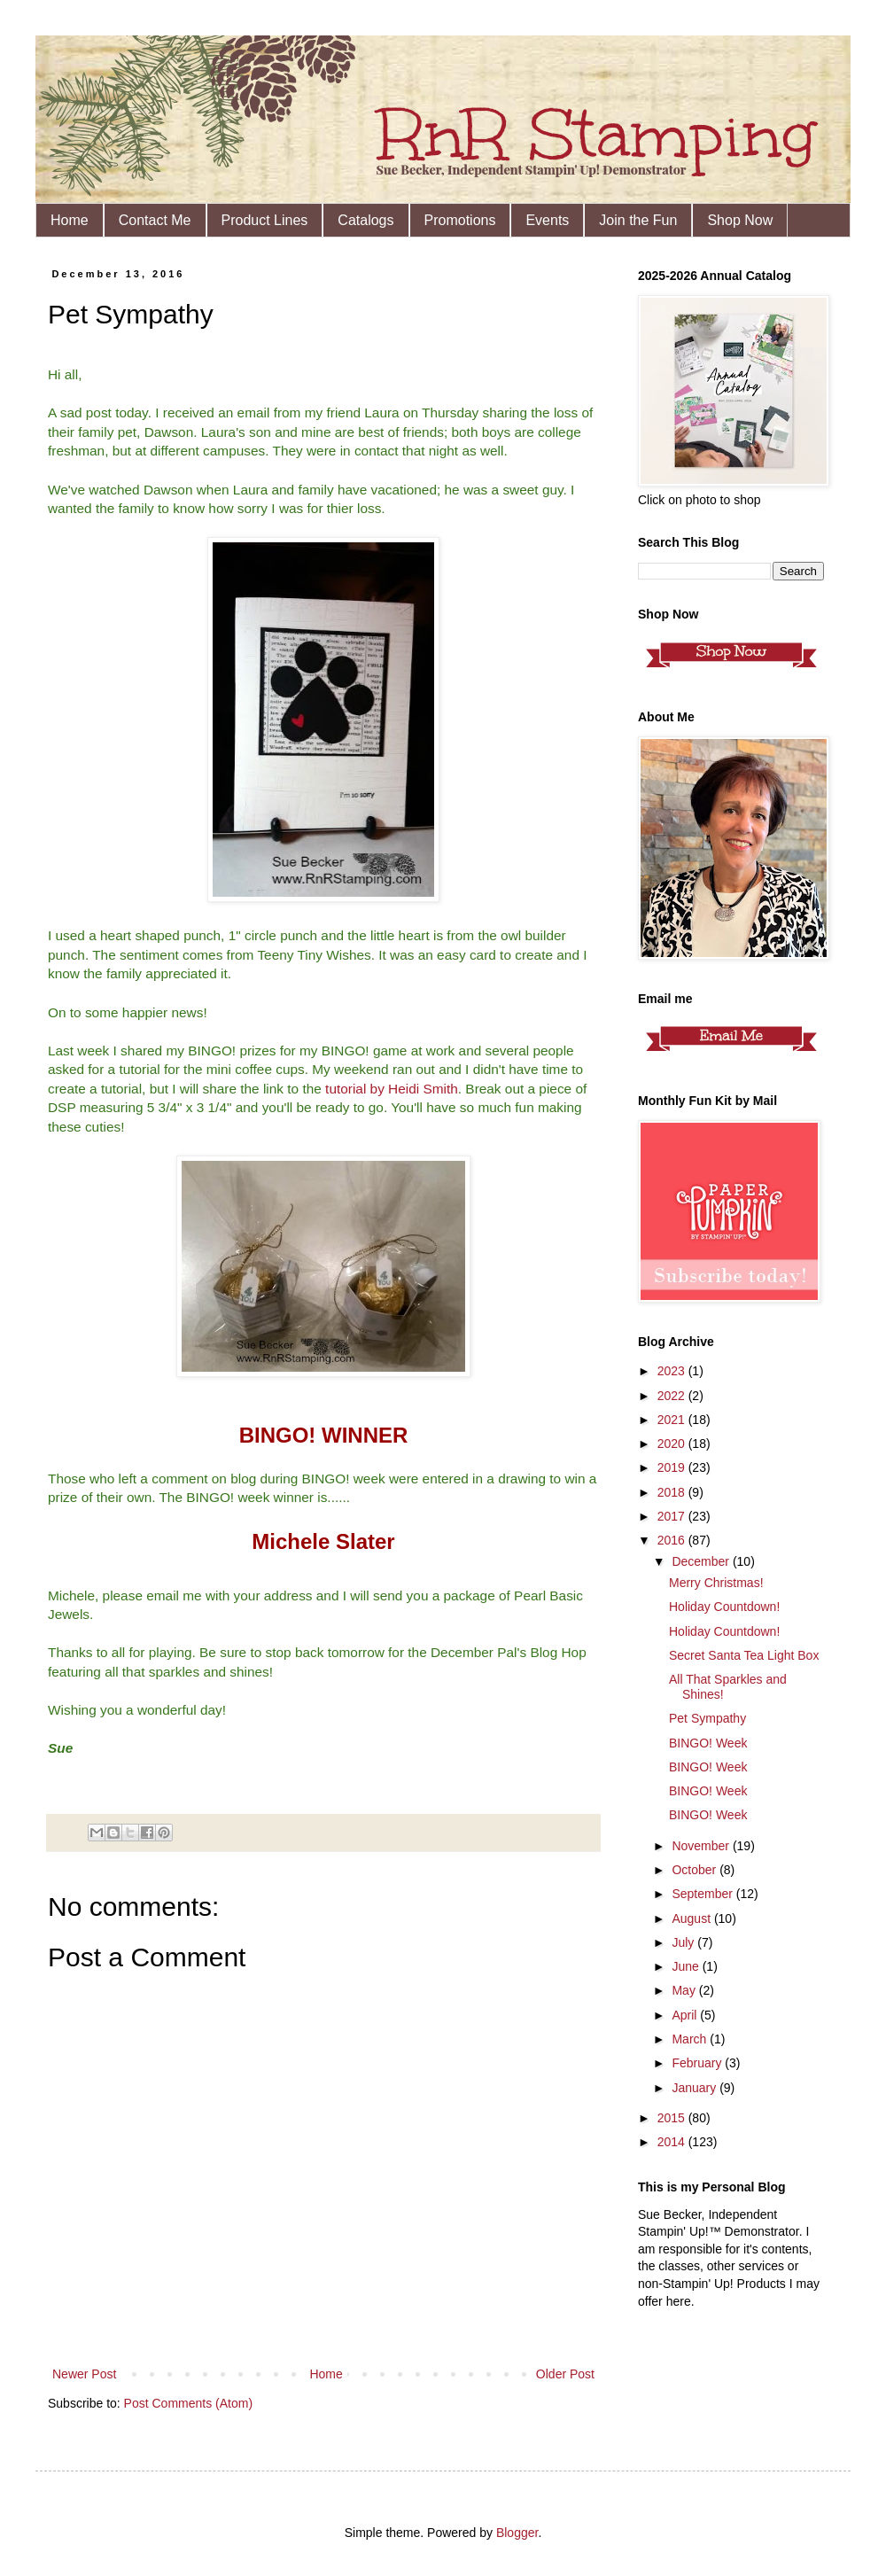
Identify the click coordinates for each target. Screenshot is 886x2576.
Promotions (460, 220)
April (686, 2015)
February (698, 2063)
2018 (672, 1492)
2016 (672, 1540)
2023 (672, 1371)
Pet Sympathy (707, 1718)
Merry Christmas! (716, 1583)
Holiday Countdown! (724, 1606)
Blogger (517, 2532)
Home (70, 220)
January (695, 2088)
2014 (672, 2142)
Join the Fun (638, 220)
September (703, 1894)
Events (547, 220)
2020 (672, 1443)
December (702, 1561)
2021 (672, 1420)
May (685, 1990)
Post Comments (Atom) (188, 2403)
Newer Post (84, 2374)
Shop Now (740, 220)
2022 (672, 1396)
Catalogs (365, 220)
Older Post (565, 2374)
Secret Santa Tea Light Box (744, 1655)
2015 (672, 2118)
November (702, 1846)
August (692, 1918)
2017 (672, 1516)
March (691, 2039)
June (687, 1966)
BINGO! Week (708, 1743)
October (695, 1870)
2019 (672, 1467)
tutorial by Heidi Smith (391, 1088)
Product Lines (265, 220)
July (684, 1942)
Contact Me (155, 220)
